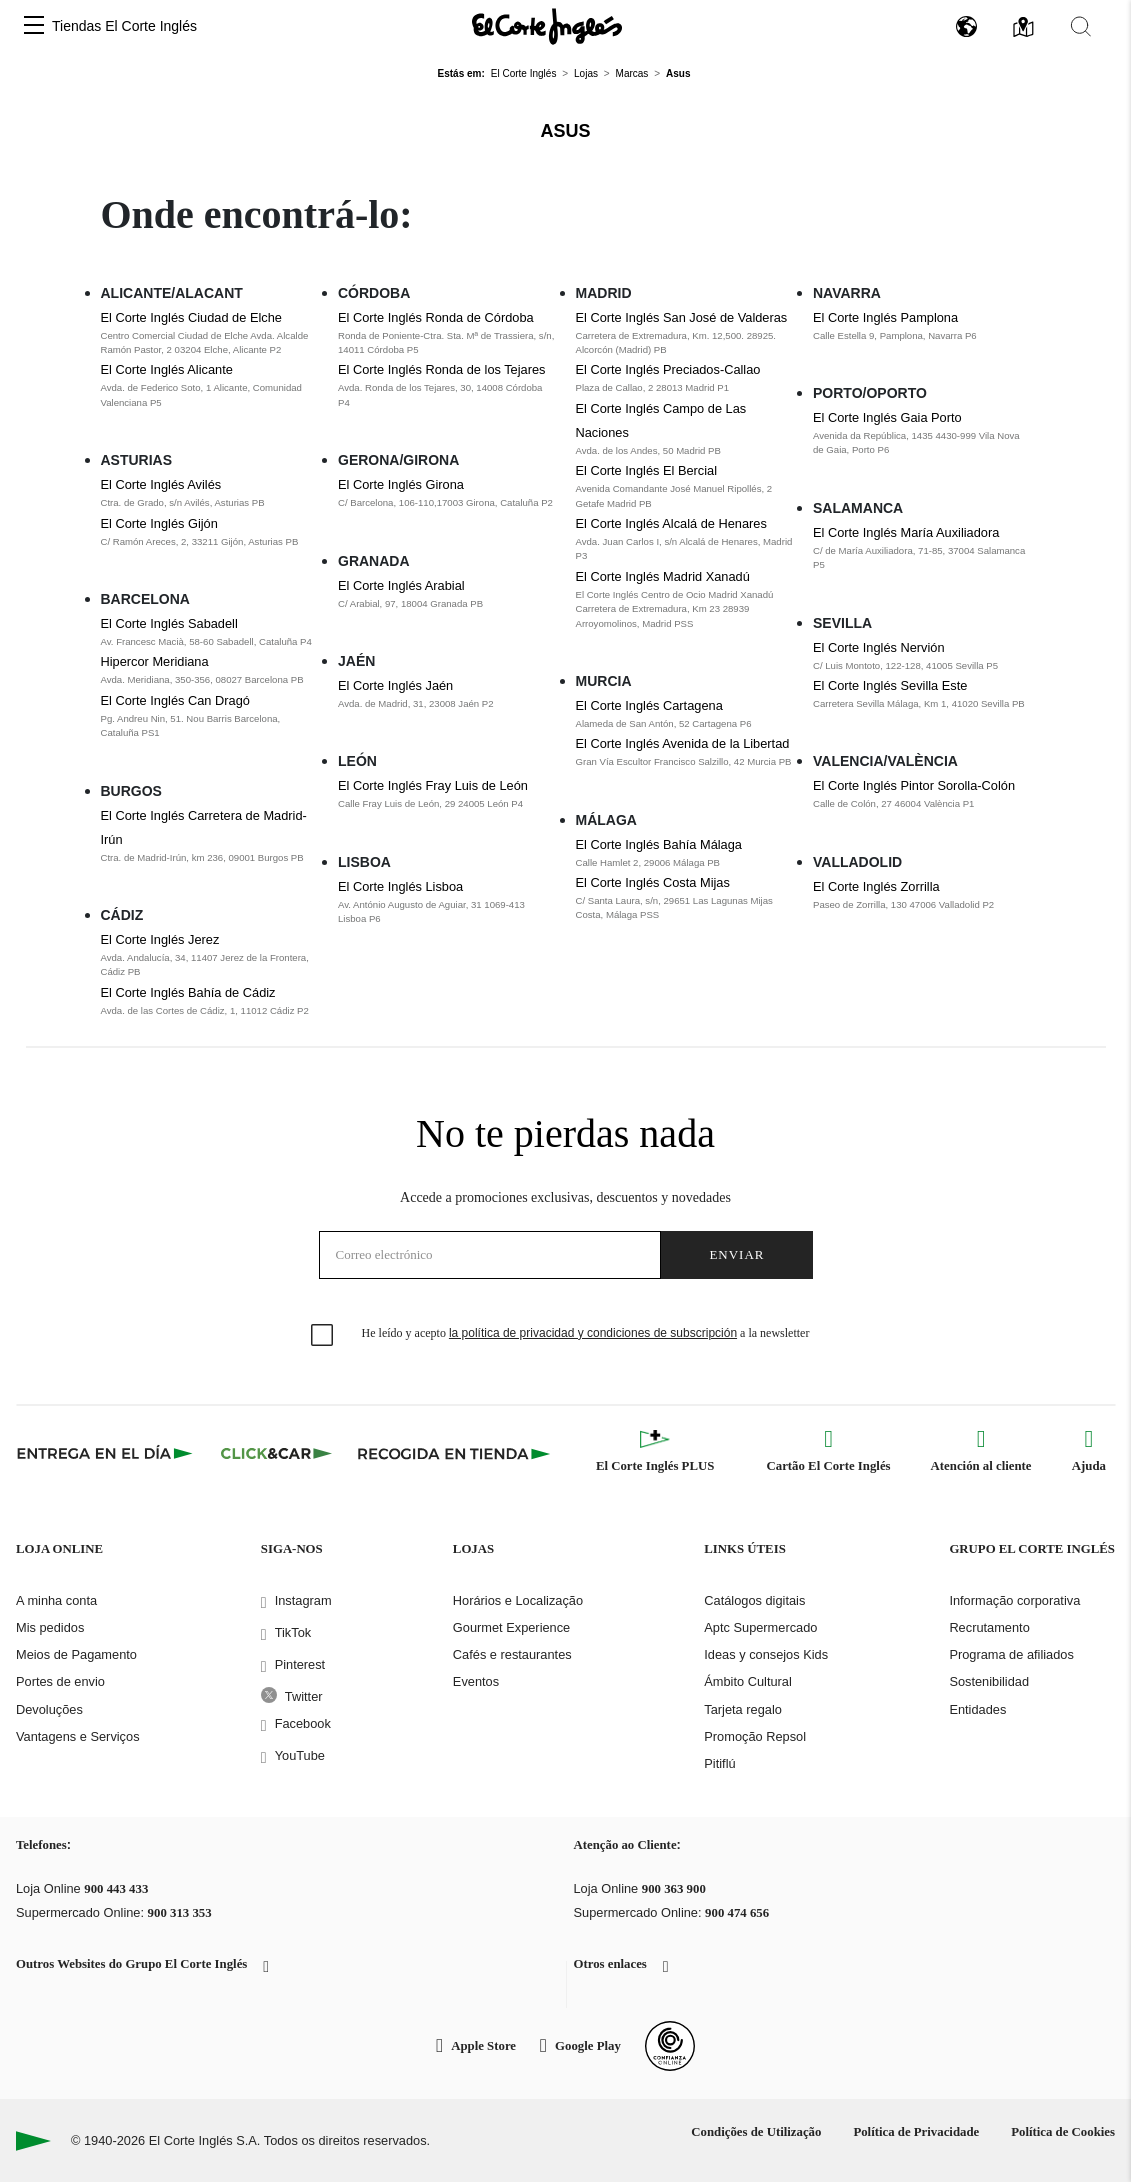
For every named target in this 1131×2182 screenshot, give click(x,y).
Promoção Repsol (755, 1736)
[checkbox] (323, 1336)
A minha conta (56, 1600)
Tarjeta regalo (743, 1709)
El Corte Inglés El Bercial (647, 470)
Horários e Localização (518, 1600)
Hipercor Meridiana (155, 661)
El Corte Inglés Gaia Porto (887, 417)
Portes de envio (60, 1681)
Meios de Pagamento (76, 1654)
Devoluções (49, 1709)
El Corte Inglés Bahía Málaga (659, 844)
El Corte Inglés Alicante (167, 369)
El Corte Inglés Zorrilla (876, 886)
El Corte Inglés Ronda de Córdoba (436, 317)
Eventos (476, 1681)
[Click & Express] (106, 1453)
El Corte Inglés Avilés (161, 484)
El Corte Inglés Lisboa (400, 886)
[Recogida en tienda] (454, 1453)
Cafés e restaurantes (512, 1654)
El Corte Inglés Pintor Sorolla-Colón (914, 785)
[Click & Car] (276, 1453)
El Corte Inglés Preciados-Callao (668, 369)
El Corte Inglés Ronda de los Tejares (441, 369)
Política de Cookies (1063, 2132)
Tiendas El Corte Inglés (124, 26)
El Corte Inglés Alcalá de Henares (671, 523)
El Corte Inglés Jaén (395, 685)
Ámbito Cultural (747, 1681)
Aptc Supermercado (760, 1627)
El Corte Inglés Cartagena (649, 705)
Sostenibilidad (989, 1681)
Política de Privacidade (916, 2132)
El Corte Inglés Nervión (879, 647)
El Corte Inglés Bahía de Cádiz (188, 992)
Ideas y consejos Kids (766, 1654)
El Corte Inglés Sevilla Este (890, 685)
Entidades (977, 1709)
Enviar (736, 1254)
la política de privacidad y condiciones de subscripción (593, 1333)
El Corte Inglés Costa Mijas (653, 882)
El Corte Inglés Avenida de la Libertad (683, 743)
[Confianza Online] (670, 2046)
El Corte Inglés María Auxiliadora (906, 532)
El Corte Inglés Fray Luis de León (433, 785)
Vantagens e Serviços (78, 1736)
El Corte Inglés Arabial (401, 585)
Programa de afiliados (1011, 1654)
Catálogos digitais (754, 1600)
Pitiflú (719, 1763)
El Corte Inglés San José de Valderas (682, 317)
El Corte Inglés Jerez (160, 939)
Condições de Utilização (756, 2132)
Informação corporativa (1014, 1600)
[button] (34, 26)
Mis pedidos (50, 1627)
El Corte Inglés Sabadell (169, 623)
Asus (565, 131)
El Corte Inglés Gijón (159, 523)
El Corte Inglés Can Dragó (175, 700)
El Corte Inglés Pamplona (885, 317)
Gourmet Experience (511, 1627)
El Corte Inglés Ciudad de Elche (191, 317)
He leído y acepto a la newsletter (586, 1333)
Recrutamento (989, 1627)
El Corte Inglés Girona (401, 484)
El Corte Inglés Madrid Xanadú (663, 576)
